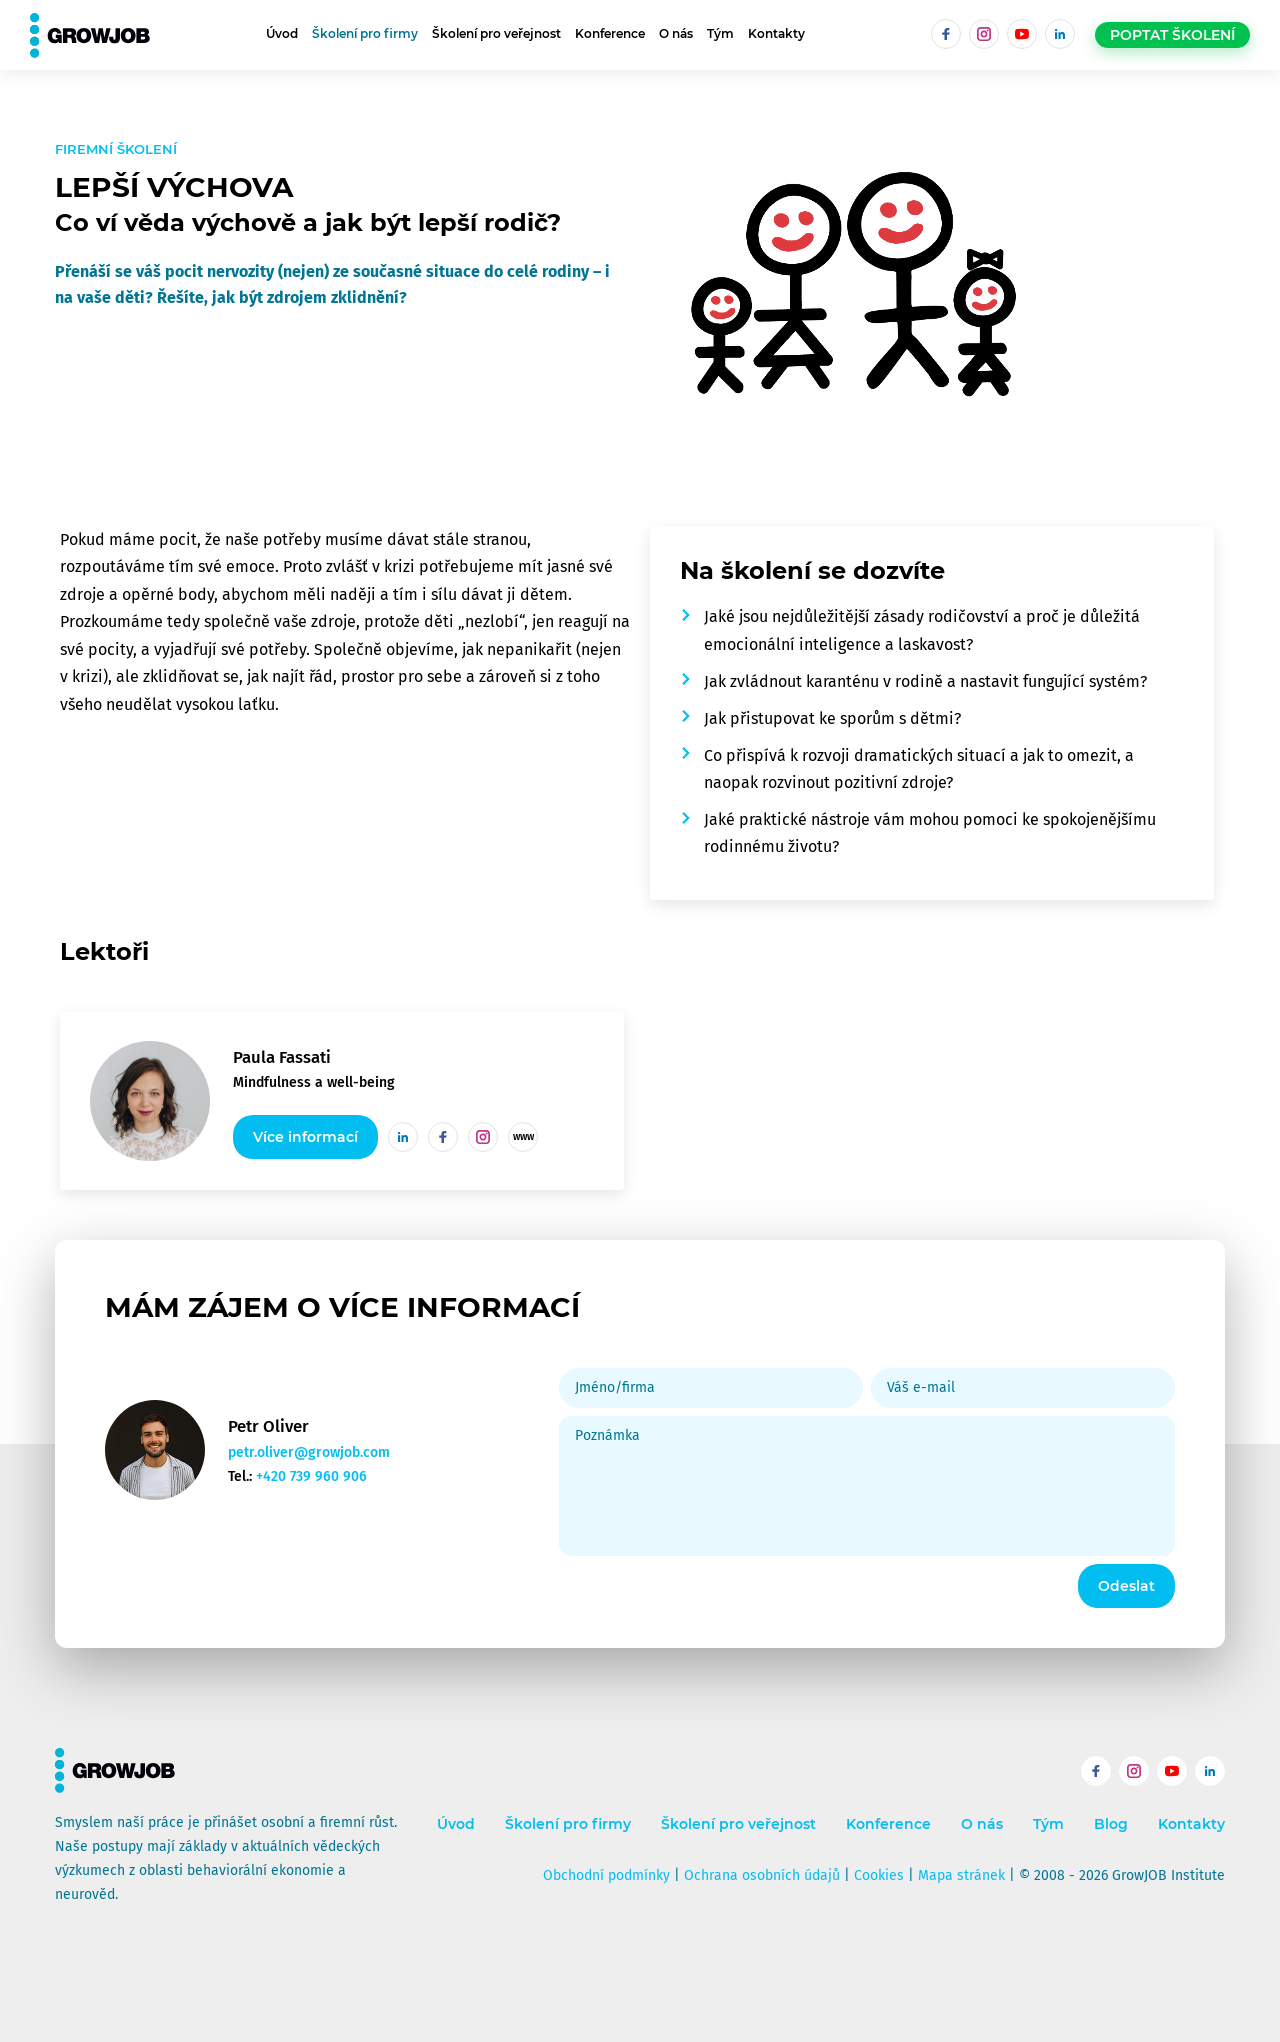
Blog (1111, 1824)
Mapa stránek (961, 1875)
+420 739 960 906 (311, 1476)
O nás (676, 33)
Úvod (282, 33)
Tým (720, 33)
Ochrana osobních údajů (762, 1875)
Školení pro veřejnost (496, 33)
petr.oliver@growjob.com (309, 1452)
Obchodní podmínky (606, 1875)
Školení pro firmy (365, 33)
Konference (610, 33)
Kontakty (776, 33)
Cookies (879, 1875)
